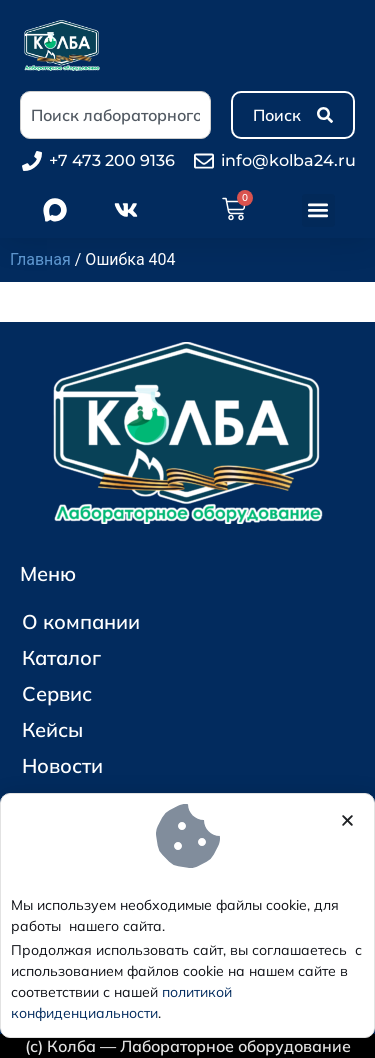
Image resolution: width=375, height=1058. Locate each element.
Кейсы (52, 729)
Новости (62, 765)
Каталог (66, 657)
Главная (40, 259)
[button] (318, 210)
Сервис (57, 693)
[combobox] (115, 115)
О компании (81, 621)
